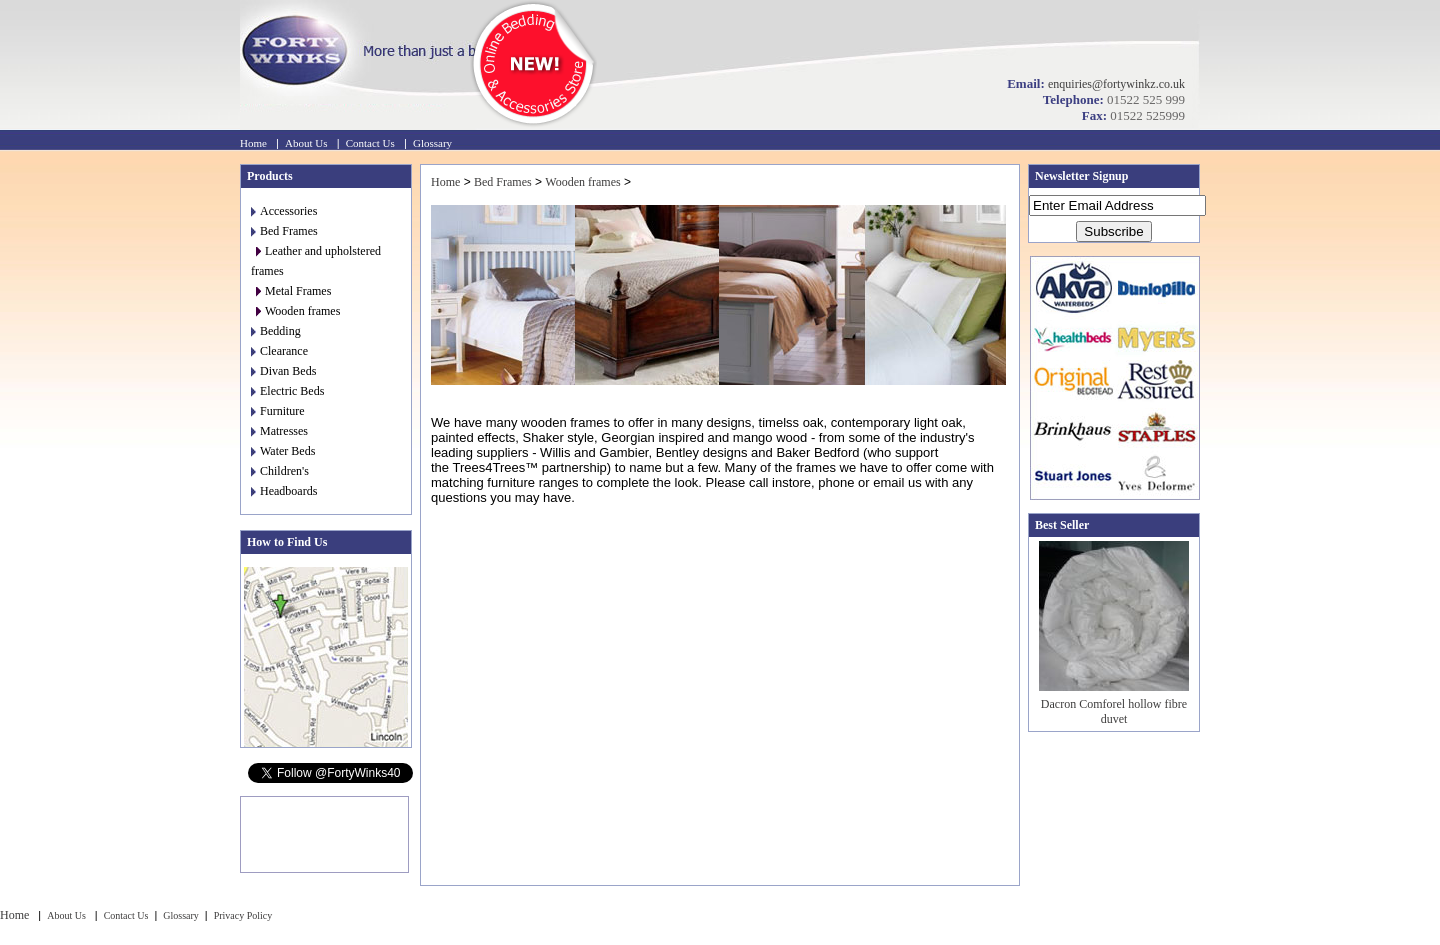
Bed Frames (284, 231)
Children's (280, 471)
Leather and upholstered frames (316, 261)
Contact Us (370, 143)
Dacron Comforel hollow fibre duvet (1114, 711)
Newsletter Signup (1081, 176)
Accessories (284, 211)
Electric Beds (287, 391)
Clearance (279, 351)
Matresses (279, 431)
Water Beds (283, 451)
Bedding (276, 331)
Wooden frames (298, 311)
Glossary (432, 143)
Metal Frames (293, 291)
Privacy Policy (243, 915)
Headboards (284, 491)
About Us (306, 143)
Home (253, 143)
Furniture (278, 411)
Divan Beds (283, 371)
